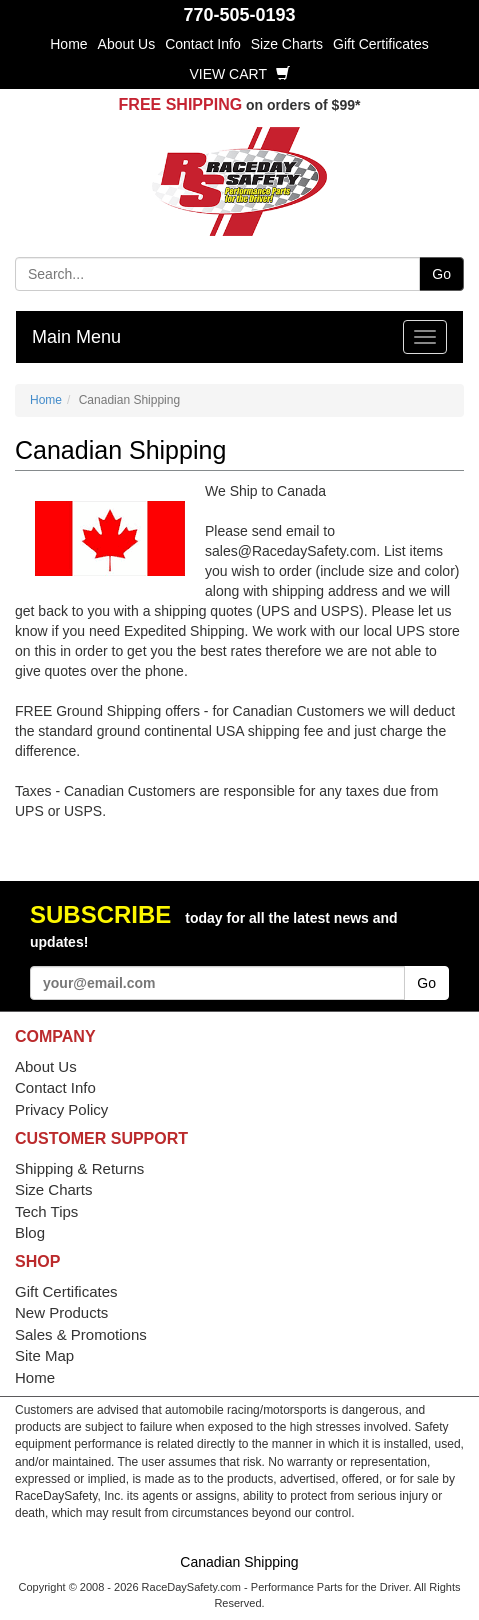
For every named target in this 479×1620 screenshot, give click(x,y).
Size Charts (287, 44)
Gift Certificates (381, 44)
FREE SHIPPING (181, 104)
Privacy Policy (61, 1109)
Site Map (44, 1355)
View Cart (239, 74)
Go (441, 274)
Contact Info (203, 44)
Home (68, 44)
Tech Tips (46, 1211)
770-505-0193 (239, 15)
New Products (61, 1312)
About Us (127, 44)
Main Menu (76, 337)
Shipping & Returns (79, 1168)
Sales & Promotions (81, 1334)
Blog (30, 1232)
